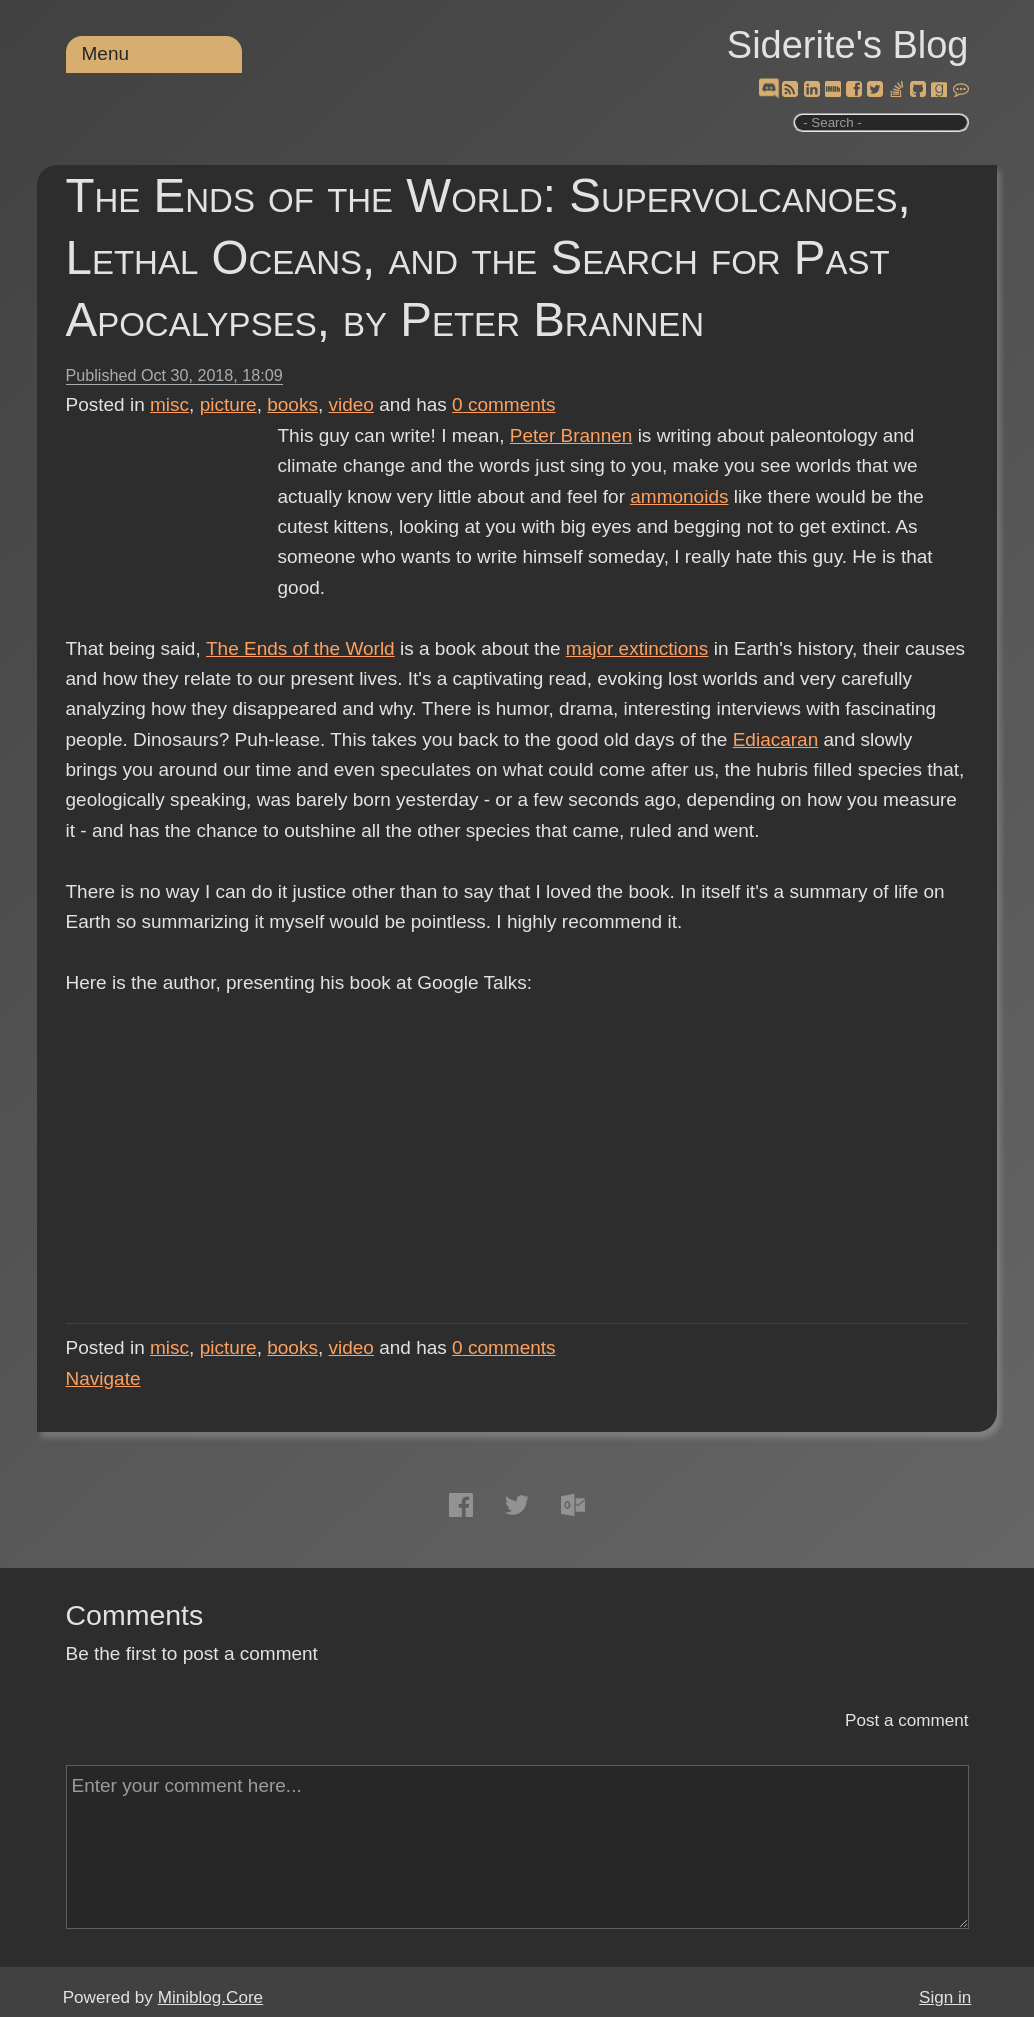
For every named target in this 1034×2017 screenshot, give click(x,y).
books (292, 404)
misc (169, 404)
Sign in (945, 1997)
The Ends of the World (300, 648)
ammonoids (679, 496)
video (351, 404)
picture (228, 404)
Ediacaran (776, 739)
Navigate (103, 1378)
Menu (106, 53)
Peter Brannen (571, 435)
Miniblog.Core (210, 1997)
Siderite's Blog (848, 45)
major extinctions (636, 648)
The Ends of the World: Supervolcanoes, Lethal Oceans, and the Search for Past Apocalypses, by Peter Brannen (488, 257)
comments (504, 404)
